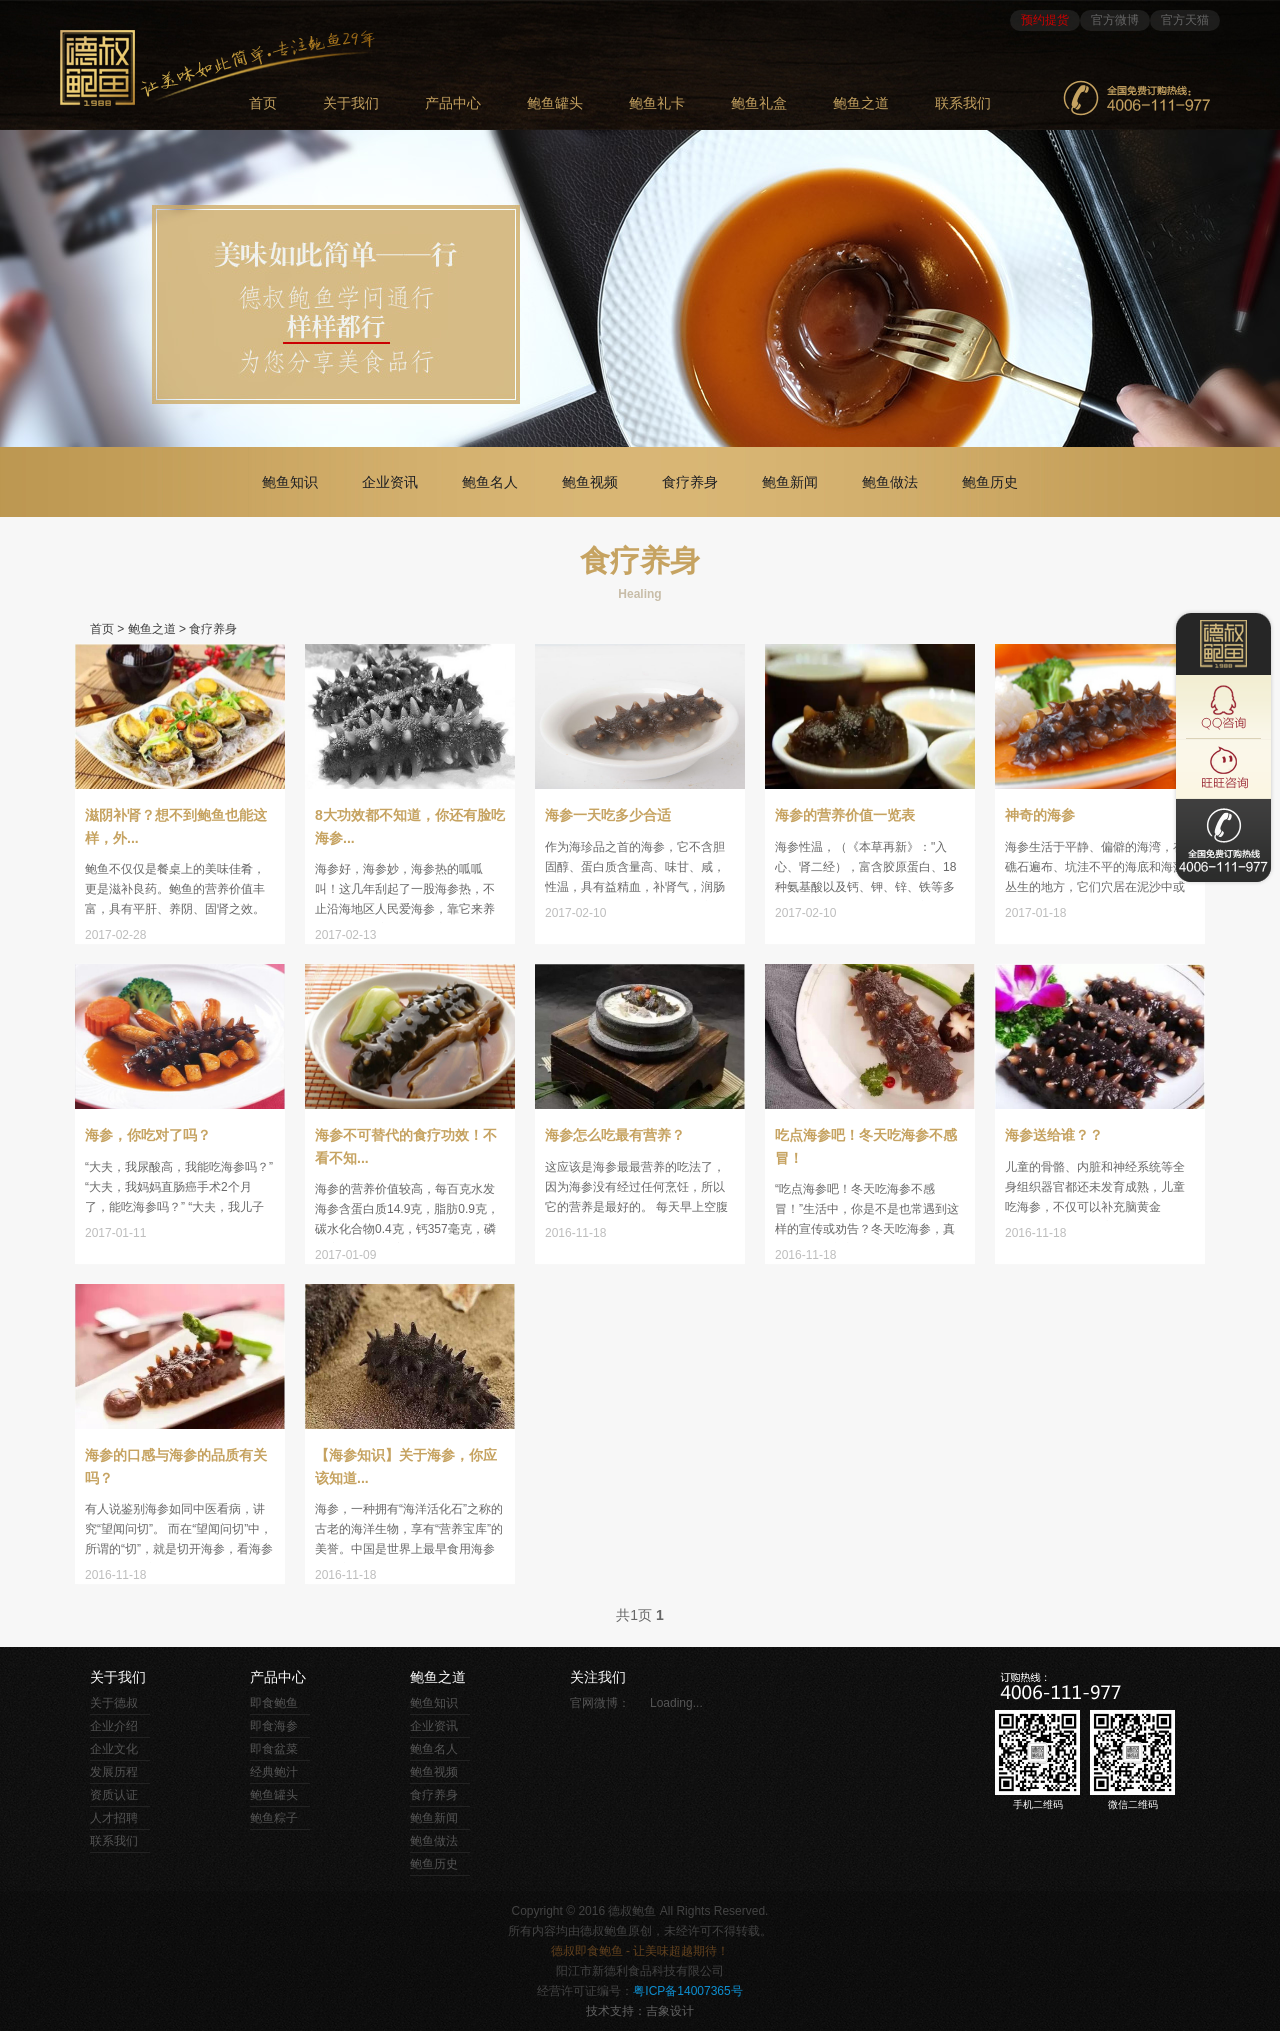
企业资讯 (390, 482)
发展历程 (114, 1772)
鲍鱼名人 (490, 482)
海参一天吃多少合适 (608, 815)
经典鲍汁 (274, 1772)
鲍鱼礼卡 (657, 103)
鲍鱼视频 (590, 482)
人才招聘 (114, 1818)
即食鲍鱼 (274, 1703)
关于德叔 (114, 1703)
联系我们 (963, 103)
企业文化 (114, 1749)
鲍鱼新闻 (790, 482)
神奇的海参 (1040, 815)
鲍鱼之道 (861, 103)
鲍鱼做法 (890, 482)
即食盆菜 (274, 1749)
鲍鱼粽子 (274, 1818)
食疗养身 (690, 482)
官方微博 (1115, 20)
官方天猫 (1185, 20)
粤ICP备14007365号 (687, 1991)
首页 (102, 629)
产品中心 (453, 103)
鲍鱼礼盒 (759, 103)
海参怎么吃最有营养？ (615, 1135)
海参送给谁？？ (1054, 1135)
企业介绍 (114, 1726)
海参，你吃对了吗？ (148, 1135)
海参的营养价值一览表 (845, 815)
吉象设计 (670, 2011)
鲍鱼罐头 (555, 103)
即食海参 (274, 1726)
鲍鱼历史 (990, 482)
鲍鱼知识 (290, 482)
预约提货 (1045, 20)
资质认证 (114, 1795)
